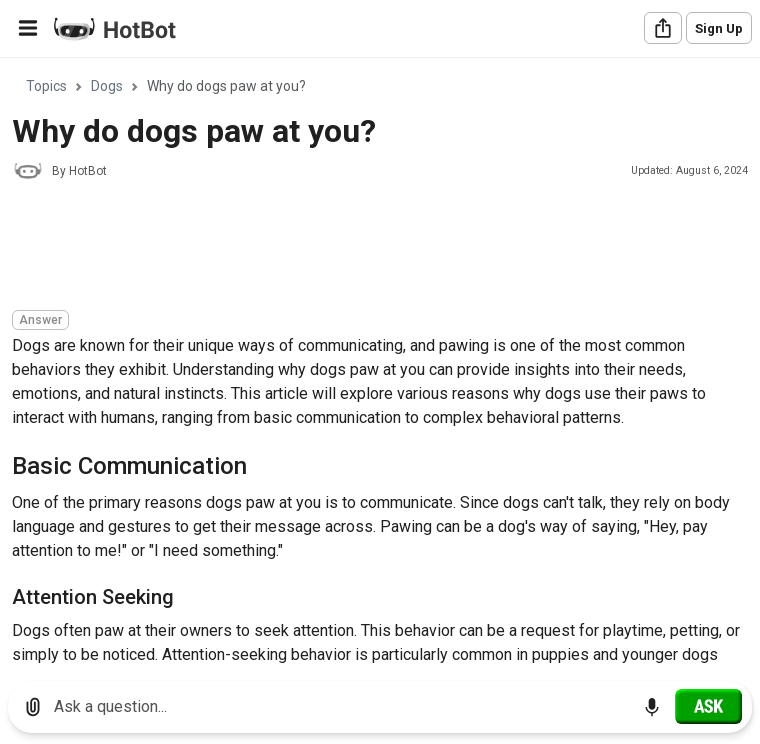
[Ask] (708, 706)
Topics (46, 86)
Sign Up (719, 28)
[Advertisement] (376, 248)
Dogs (107, 86)
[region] (380, 362)
